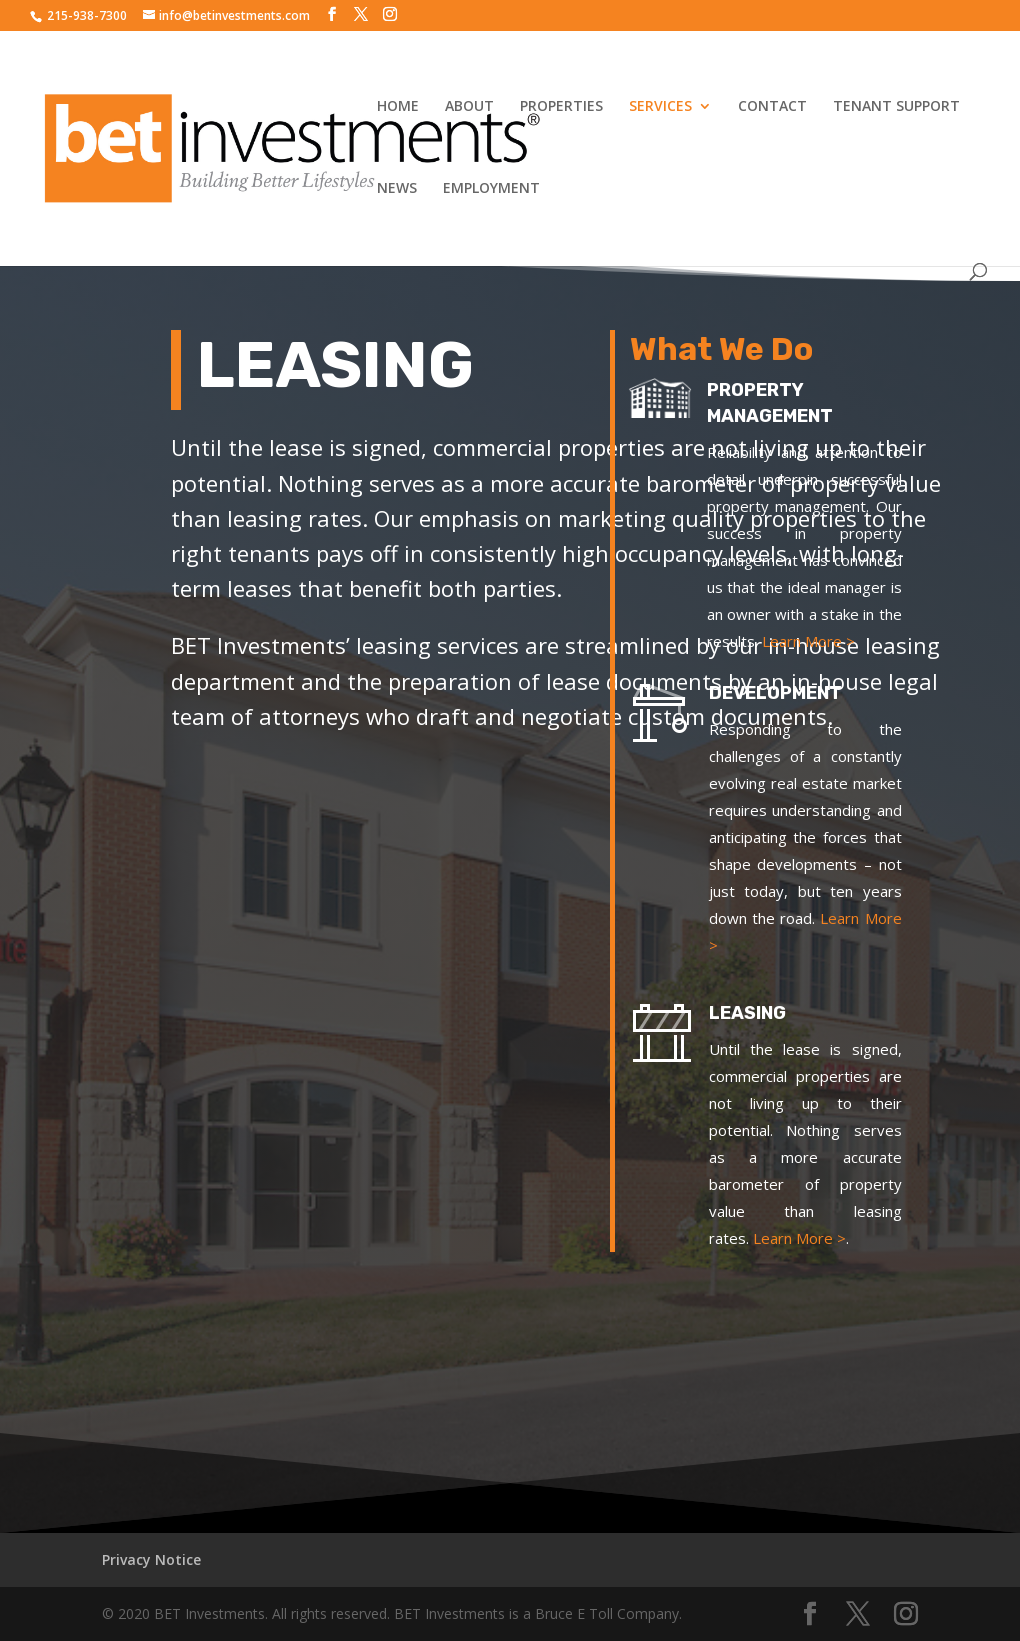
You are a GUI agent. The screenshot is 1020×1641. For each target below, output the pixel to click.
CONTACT (772, 107)
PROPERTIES (561, 107)
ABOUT (469, 107)
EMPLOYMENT (491, 189)
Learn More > (819, 641)
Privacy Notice (151, 1559)
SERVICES (660, 107)
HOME (398, 107)
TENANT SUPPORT (896, 107)
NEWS (397, 189)
